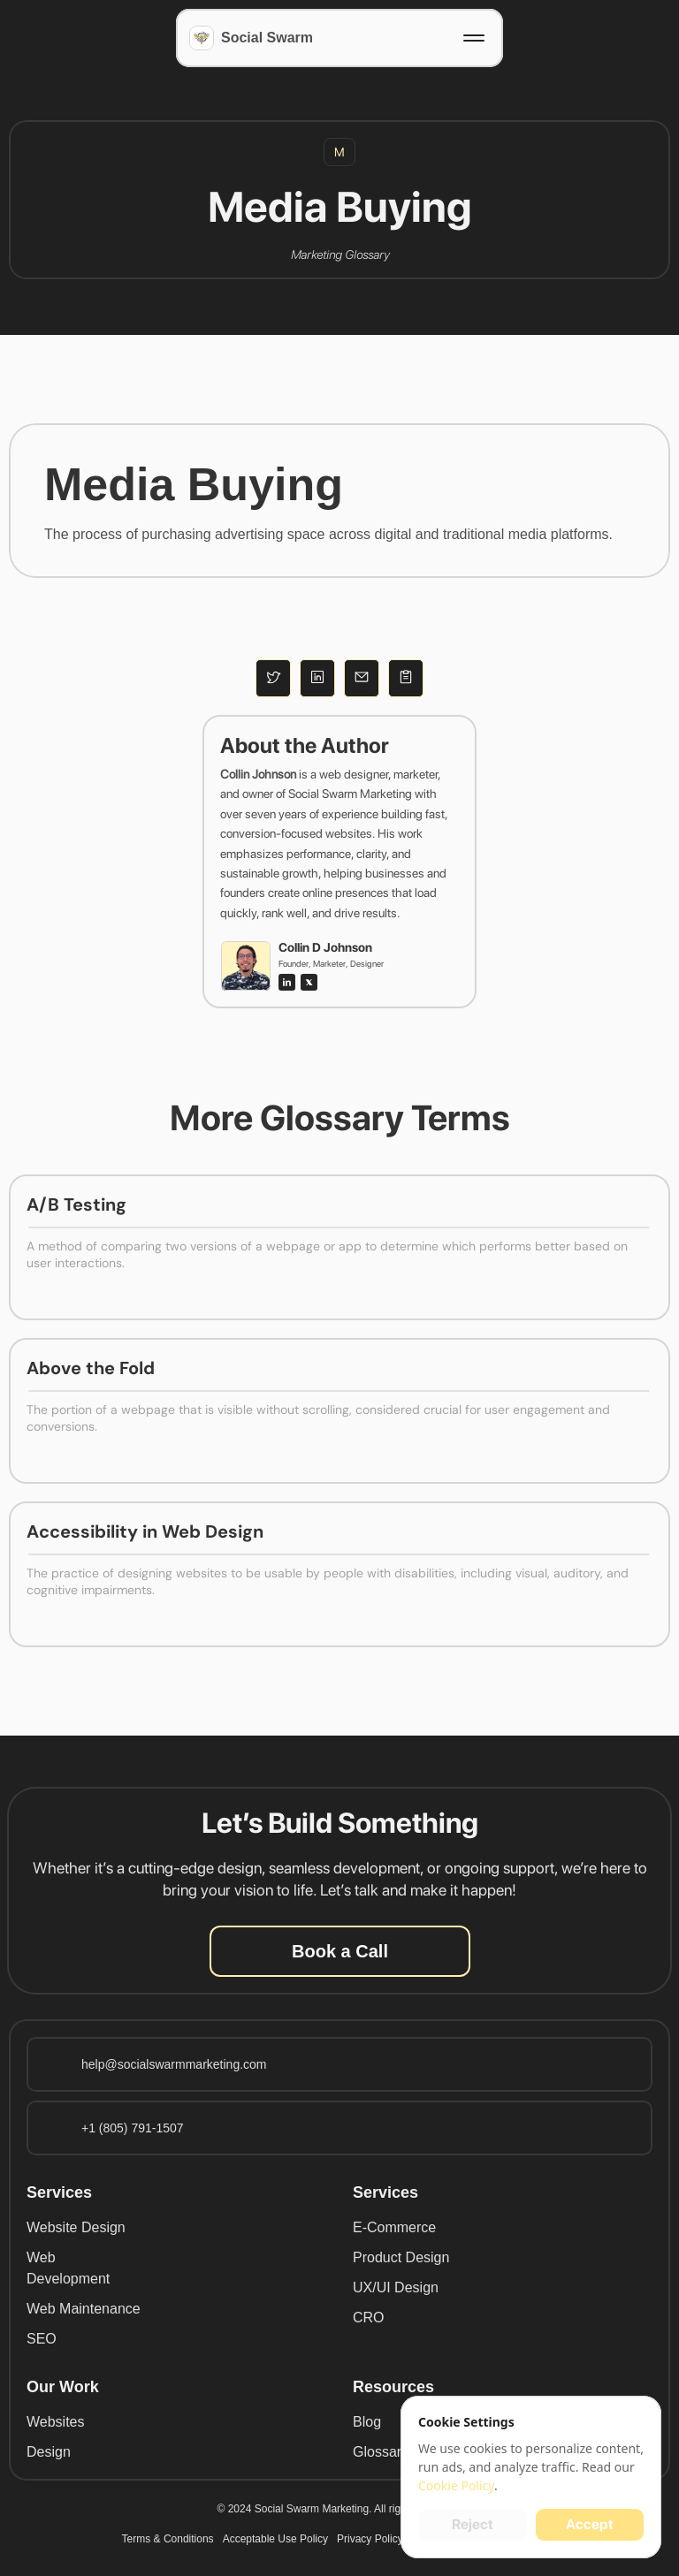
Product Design (401, 2257)
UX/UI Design (396, 2287)
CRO (369, 2317)
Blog (367, 2421)
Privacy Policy (370, 2539)
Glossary (380, 2451)
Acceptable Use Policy (275, 2539)
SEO (42, 2338)
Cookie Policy (456, 2485)
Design (49, 2451)
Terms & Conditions (168, 2539)
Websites (56, 2421)
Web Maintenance (84, 2308)
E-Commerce (394, 2227)
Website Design (76, 2227)
